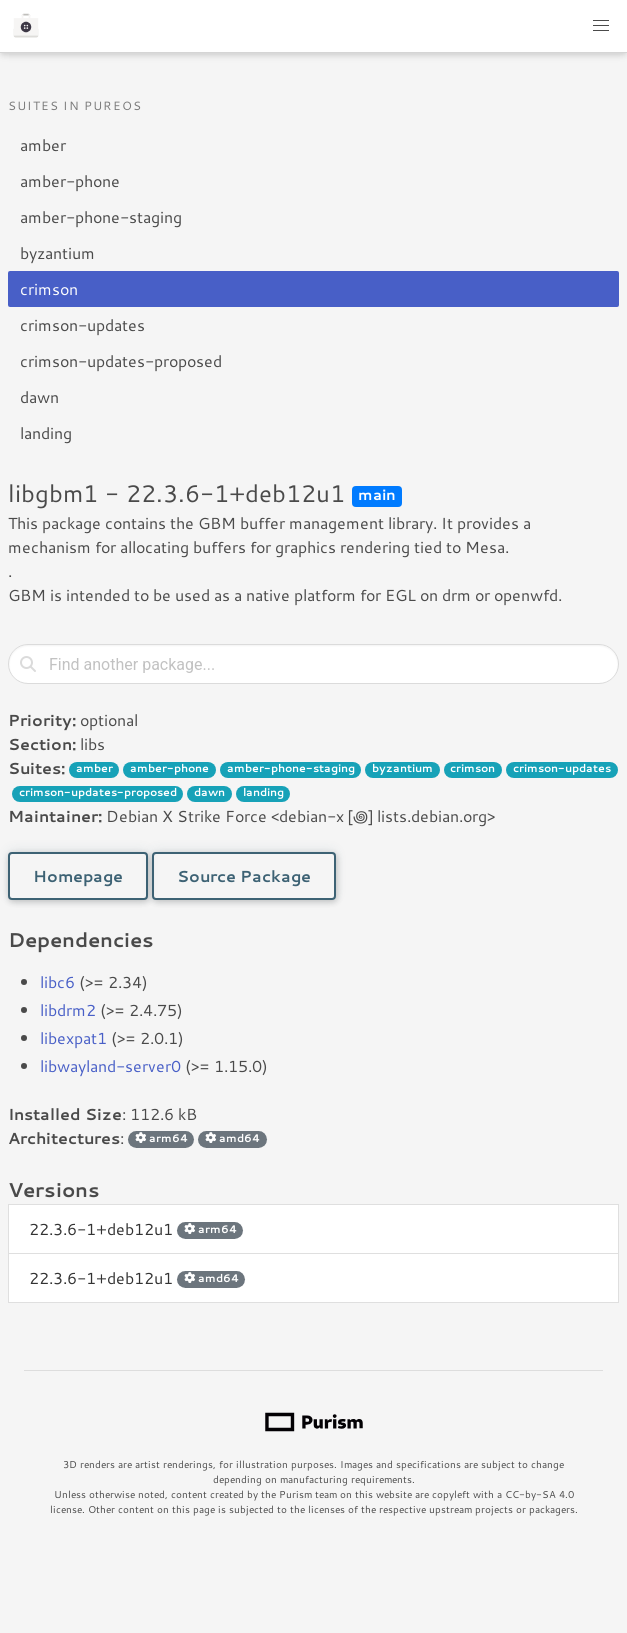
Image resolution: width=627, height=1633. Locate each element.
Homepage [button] (78, 875)
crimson (49, 288)
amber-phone (70, 180)
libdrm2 (68, 1009)
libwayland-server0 (110, 1065)
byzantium (57, 252)
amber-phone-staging (101, 216)
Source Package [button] (244, 875)
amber (43, 144)
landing (46, 432)
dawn (39, 396)
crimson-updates (82, 324)
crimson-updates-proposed (121, 360)
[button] (601, 26)
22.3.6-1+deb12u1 (136, 1228)
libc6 (57, 981)
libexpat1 (73, 1037)
